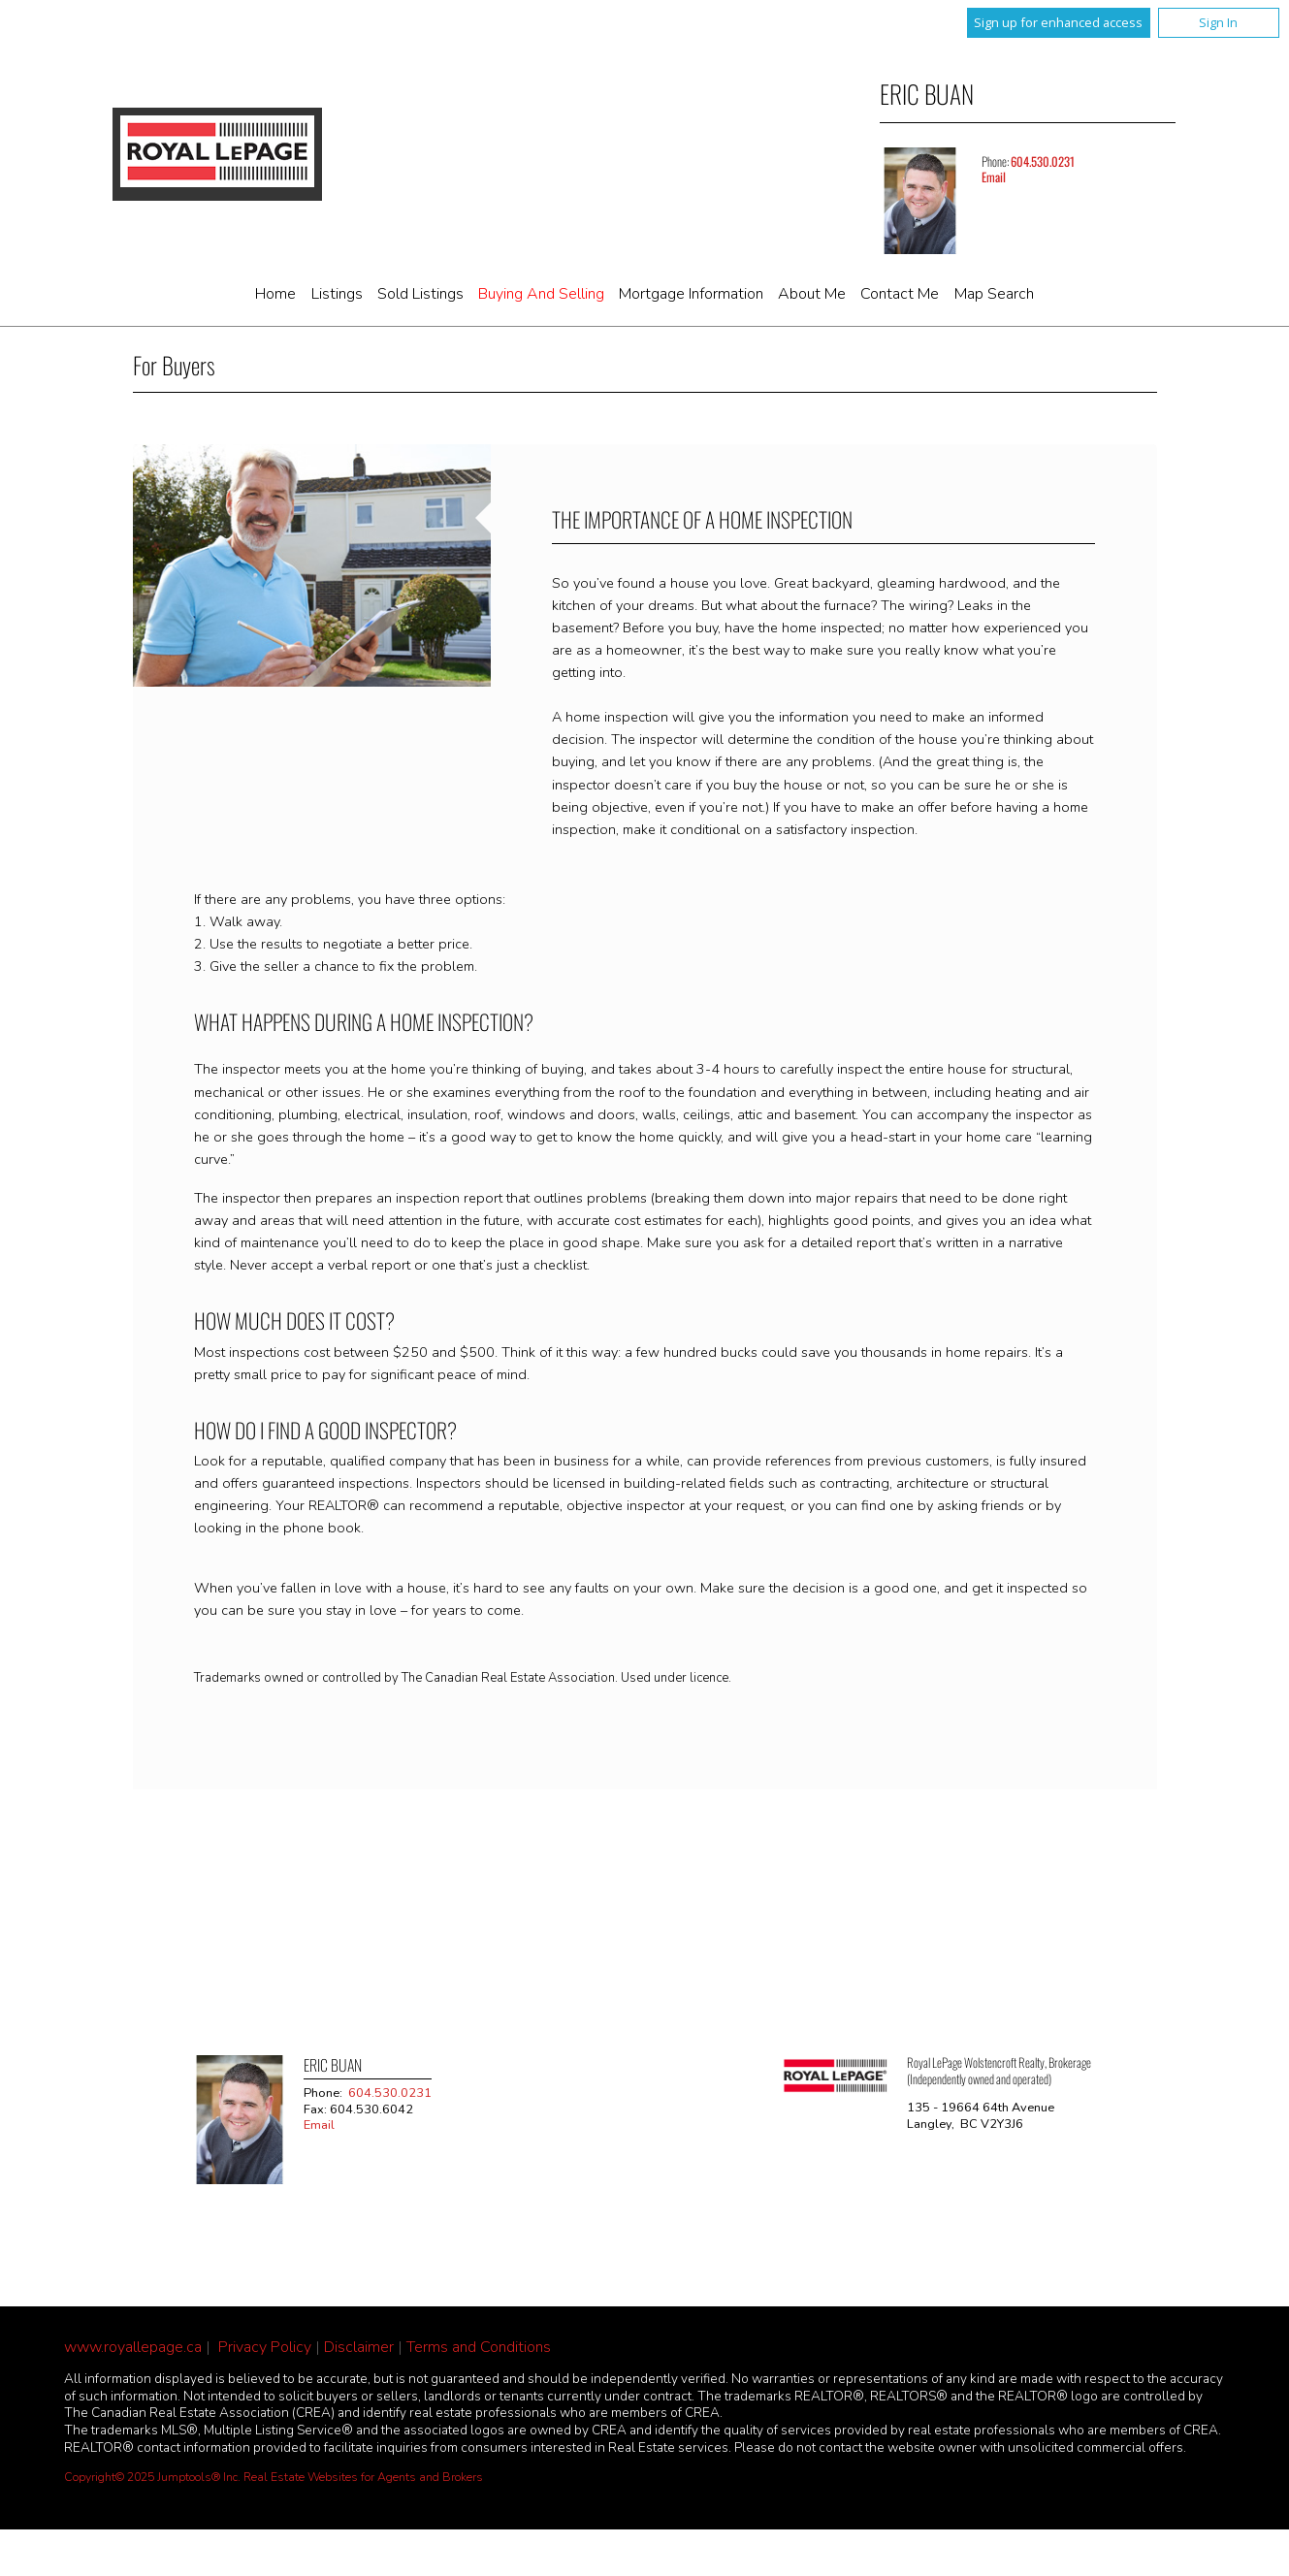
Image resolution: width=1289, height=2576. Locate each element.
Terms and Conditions (478, 2347)
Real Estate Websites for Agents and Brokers (363, 2477)
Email (994, 177)
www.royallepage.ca (133, 2347)
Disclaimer (359, 2347)
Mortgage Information (691, 294)
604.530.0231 (1043, 161)
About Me (812, 294)
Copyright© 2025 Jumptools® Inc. (152, 2477)
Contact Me (899, 294)
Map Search (994, 294)
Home (275, 294)
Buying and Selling (541, 294)
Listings (337, 294)
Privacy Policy (264, 2347)
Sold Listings (420, 294)
